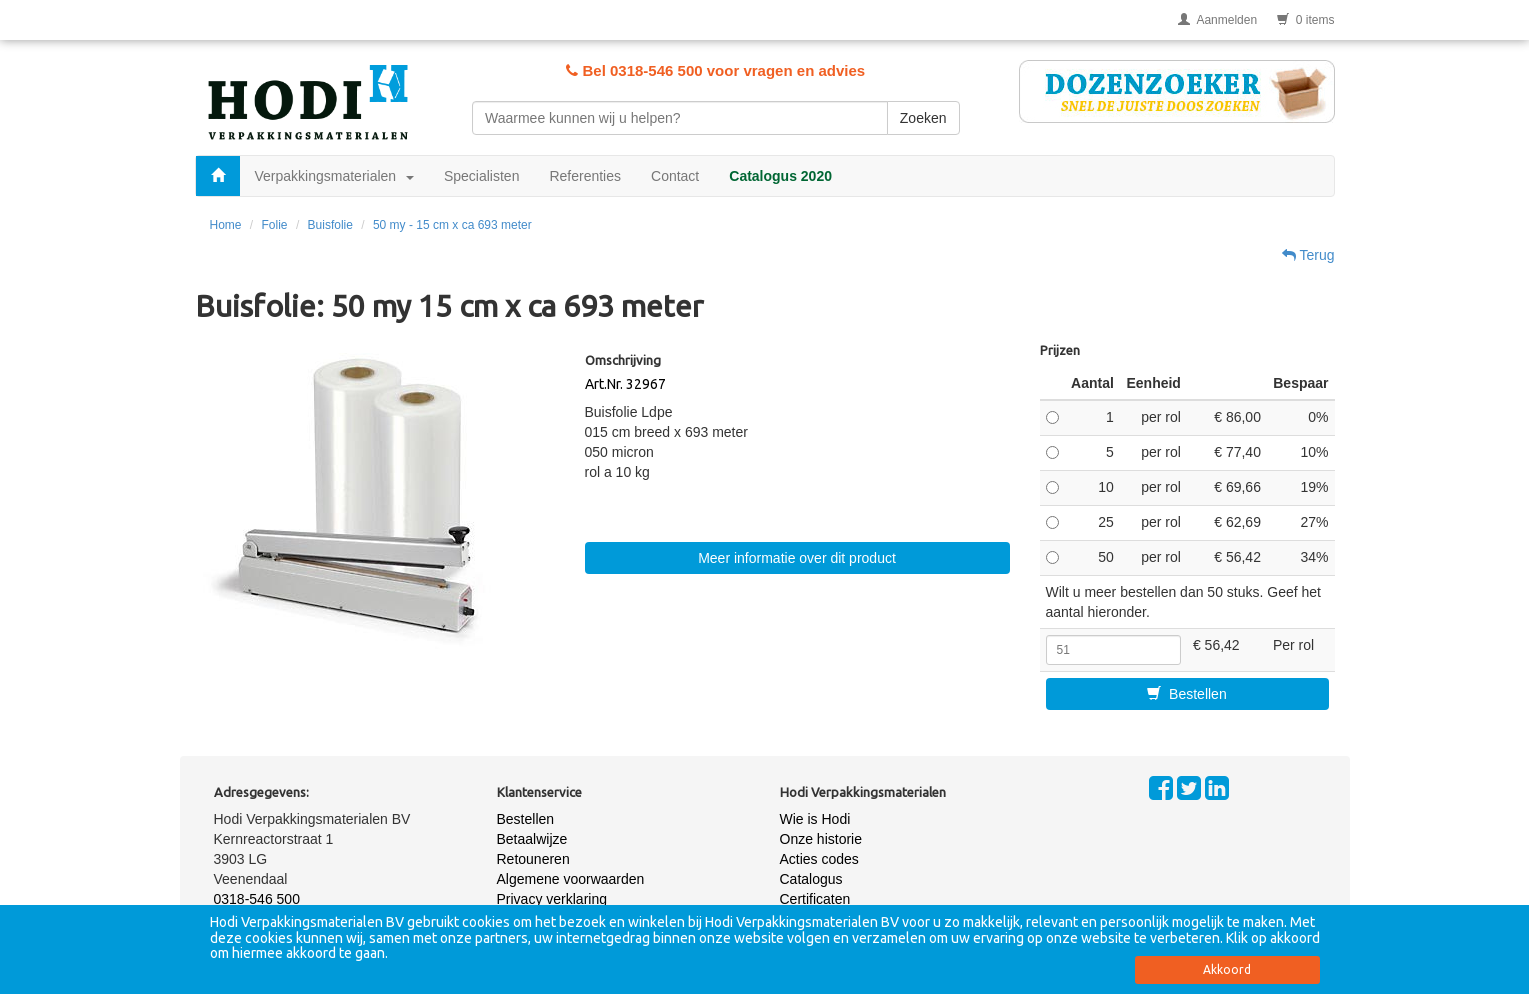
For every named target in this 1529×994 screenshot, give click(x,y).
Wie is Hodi (815, 819)
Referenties (585, 176)
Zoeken (923, 118)
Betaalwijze (532, 839)
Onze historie (821, 839)
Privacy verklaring (552, 899)
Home (226, 225)
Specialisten (482, 176)
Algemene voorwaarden (571, 879)
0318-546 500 (257, 899)
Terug (1308, 255)
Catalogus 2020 (780, 176)
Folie (275, 225)
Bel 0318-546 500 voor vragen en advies (715, 70)
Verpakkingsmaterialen (334, 176)
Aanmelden (1217, 20)
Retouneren (533, 859)
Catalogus (811, 879)
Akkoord (1227, 969)
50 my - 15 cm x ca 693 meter (452, 225)
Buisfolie (330, 225)
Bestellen (1186, 694)
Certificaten (815, 899)
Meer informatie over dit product (797, 558)
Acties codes (819, 859)
